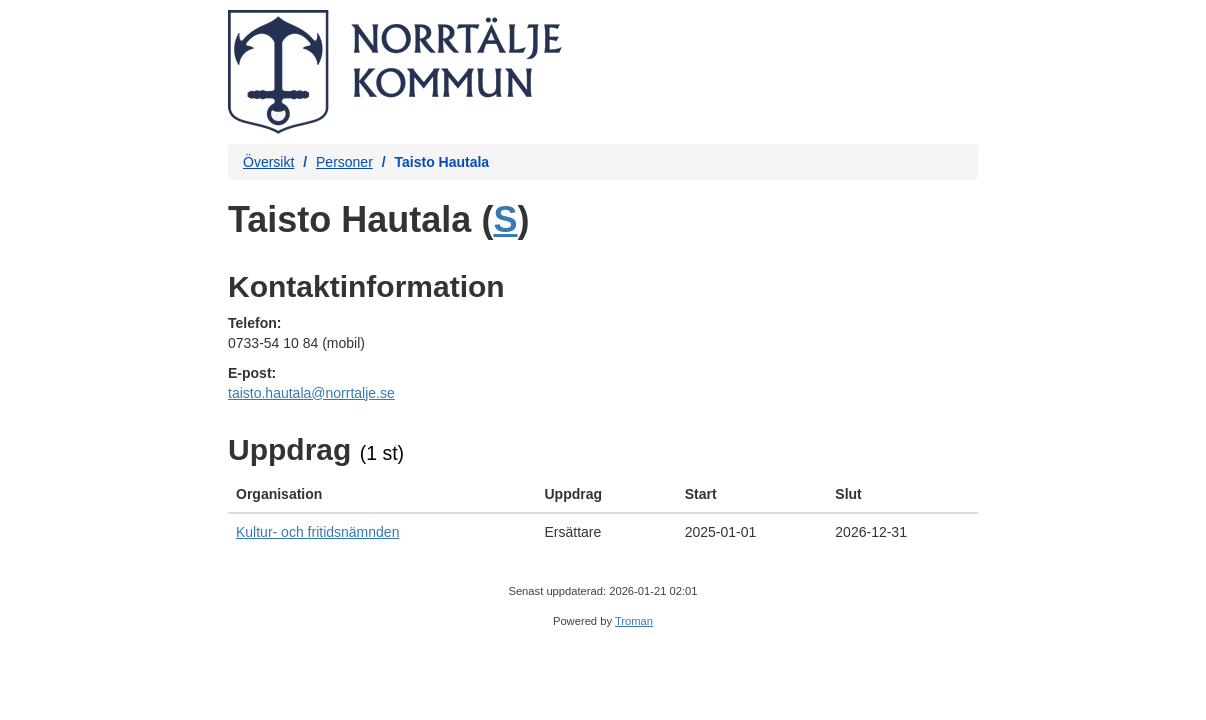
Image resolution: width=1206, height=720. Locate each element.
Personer (344, 162)
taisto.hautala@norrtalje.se (311, 393)
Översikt (268, 162)
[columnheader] (382, 494)
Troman (634, 621)
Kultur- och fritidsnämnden (317, 532)
